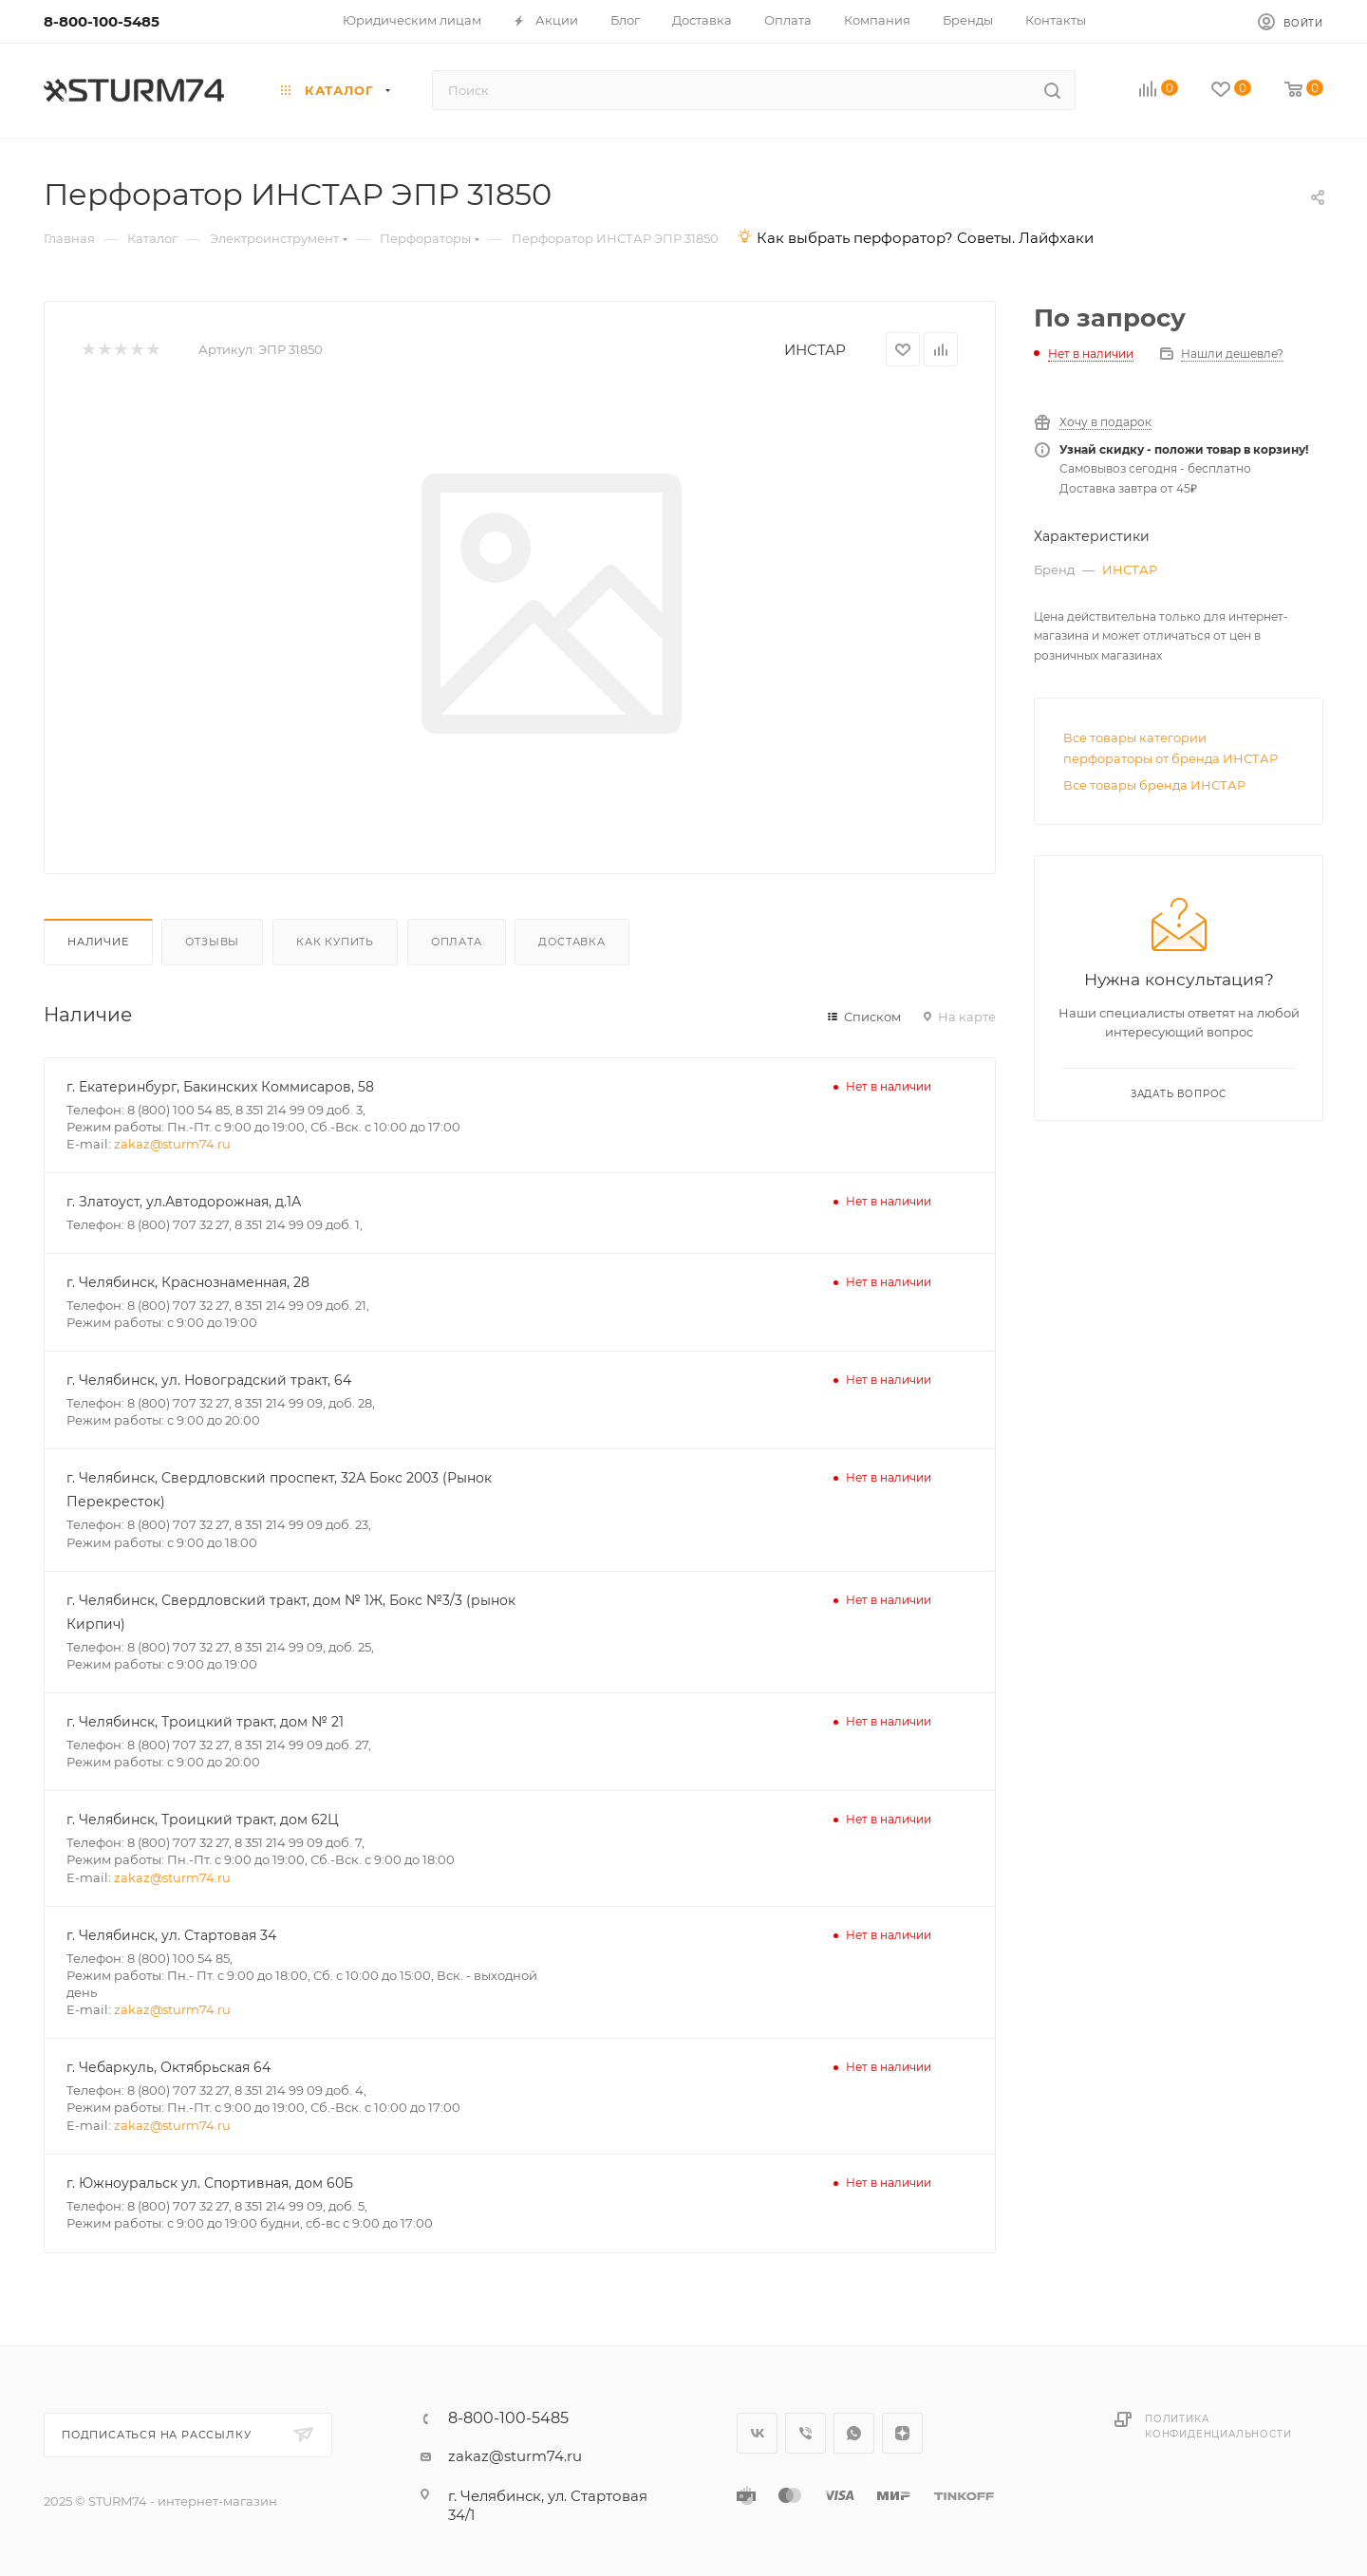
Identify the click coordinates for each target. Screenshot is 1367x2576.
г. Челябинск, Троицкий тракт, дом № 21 (205, 1721)
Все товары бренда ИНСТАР (1154, 785)
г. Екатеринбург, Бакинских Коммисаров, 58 (220, 1086)
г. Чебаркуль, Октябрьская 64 (168, 2067)
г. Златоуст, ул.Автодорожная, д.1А (183, 1201)
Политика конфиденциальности (1218, 2426)
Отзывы (212, 941)
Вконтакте (757, 2433)
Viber (805, 2433)
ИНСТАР (815, 350)
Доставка (571, 941)
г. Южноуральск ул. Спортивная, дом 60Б (209, 2183)
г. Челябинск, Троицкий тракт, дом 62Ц (202, 1819)
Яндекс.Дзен (902, 2433)
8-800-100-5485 (101, 21)
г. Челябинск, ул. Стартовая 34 (171, 1935)
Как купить (335, 941)
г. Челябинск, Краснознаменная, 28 (187, 1282)
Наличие (98, 941)
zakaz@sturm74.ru (172, 1143)
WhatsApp (853, 2433)
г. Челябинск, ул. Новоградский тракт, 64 (208, 1380)
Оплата (456, 941)
